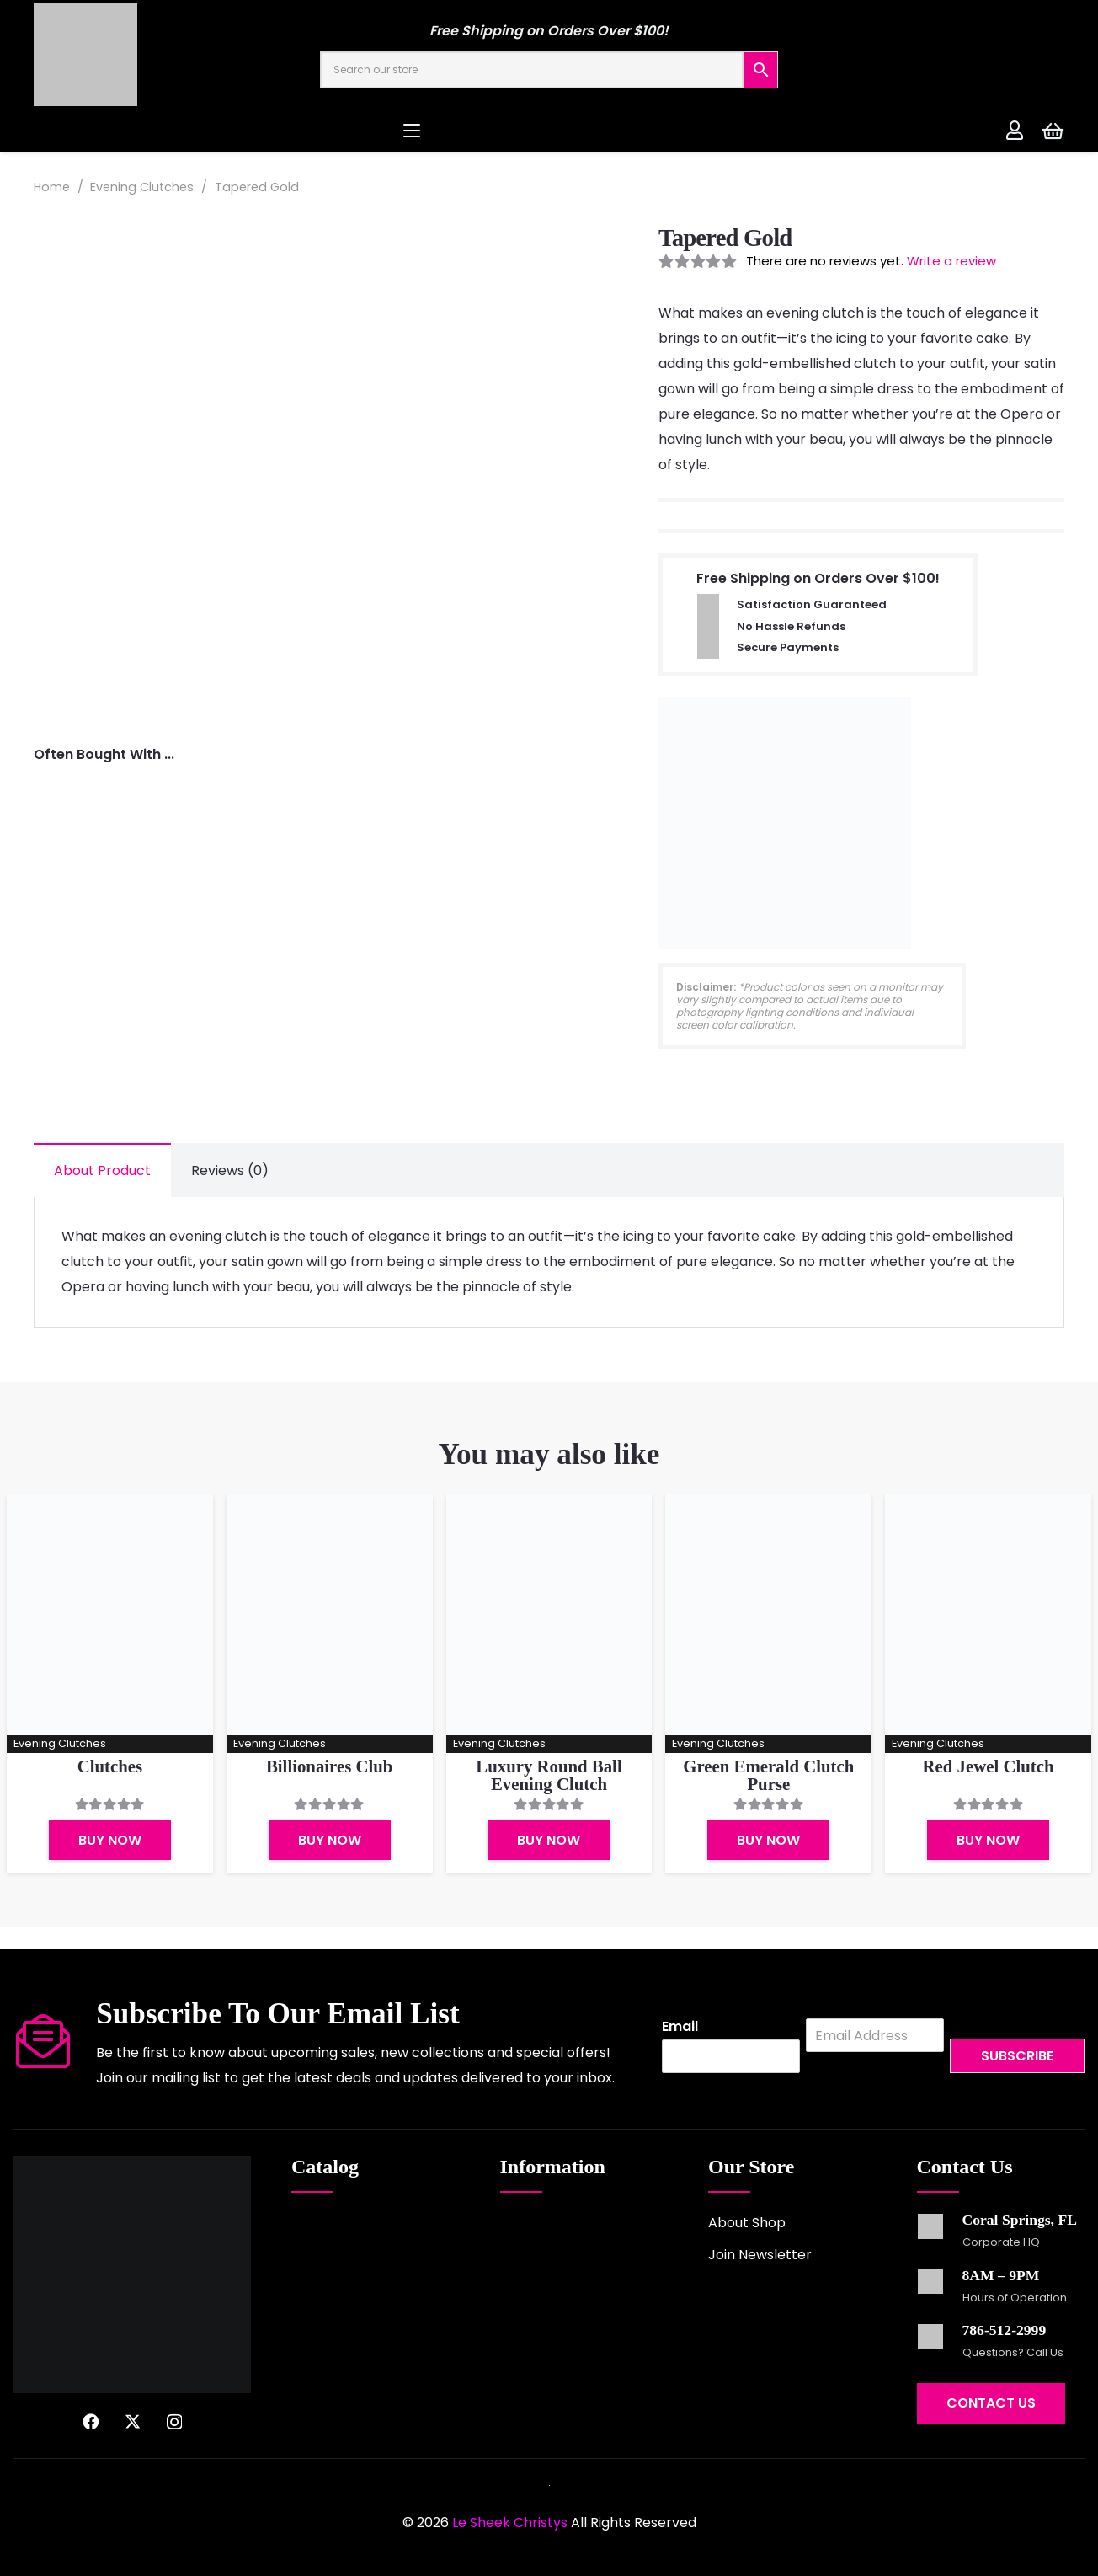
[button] (549, 130)
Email (680, 2027)
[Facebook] (91, 2421)
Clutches (109, 1766)
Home (52, 187)
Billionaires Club (329, 1766)
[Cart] (1053, 131)
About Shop (747, 2222)
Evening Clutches (142, 187)
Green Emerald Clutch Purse (768, 1774)
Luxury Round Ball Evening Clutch (548, 1774)
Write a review (951, 261)
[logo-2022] (160, 55)
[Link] (1014, 129)
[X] (133, 2421)
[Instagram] (174, 2422)
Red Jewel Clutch (988, 1766)
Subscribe (1017, 2056)
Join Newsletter (760, 2254)
